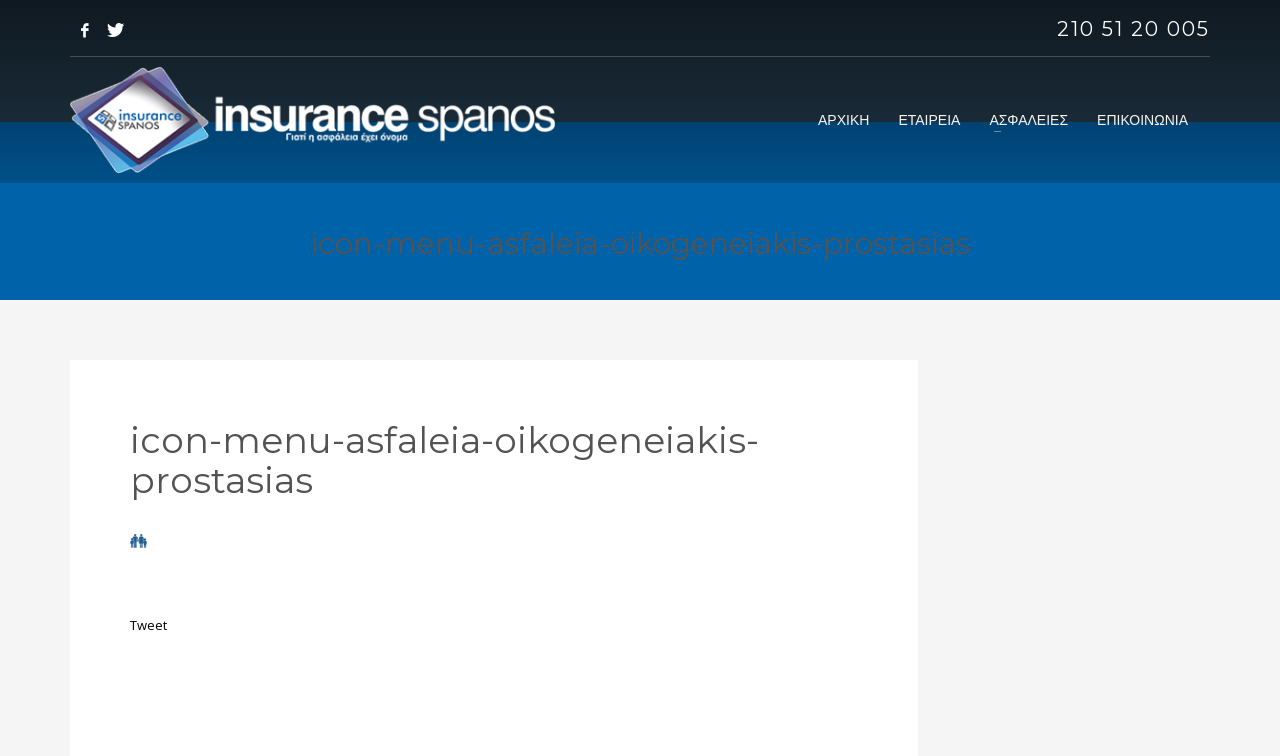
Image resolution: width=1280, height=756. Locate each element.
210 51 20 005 (1133, 29)
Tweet (148, 625)
